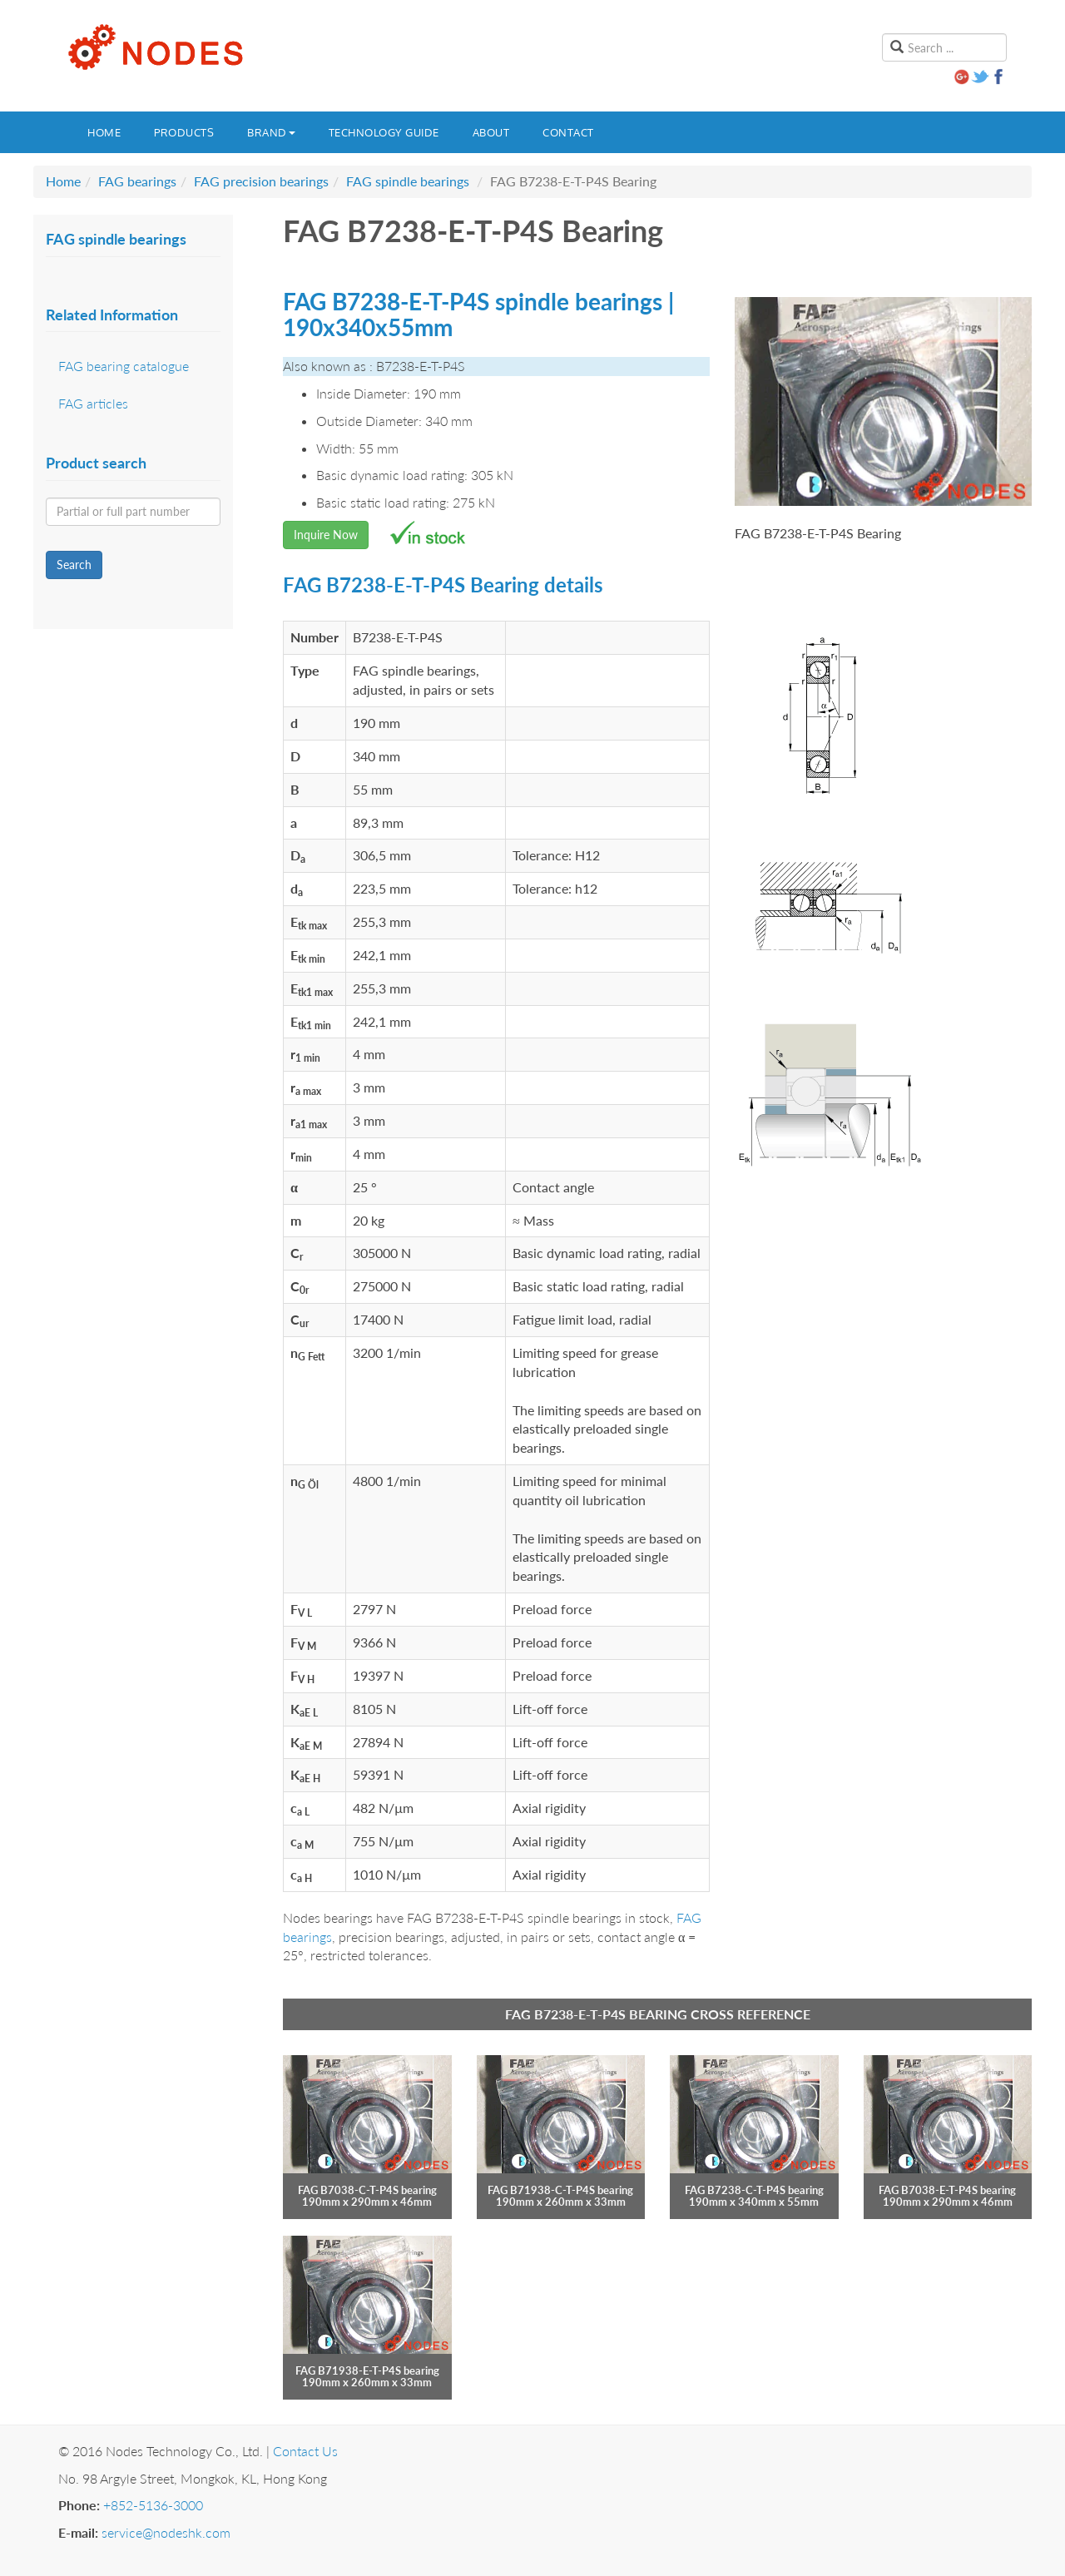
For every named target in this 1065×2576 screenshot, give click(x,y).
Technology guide (384, 132)
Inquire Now (326, 535)
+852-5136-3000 (153, 2505)
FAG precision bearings (261, 181)
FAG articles (93, 403)
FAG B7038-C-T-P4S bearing (367, 2190)
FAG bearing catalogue (123, 366)
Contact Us (305, 2451)
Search (74, 564)
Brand (271, 132)
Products (184, 132)
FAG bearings (137, 181)
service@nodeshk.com (166, 2532)
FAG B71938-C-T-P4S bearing (560, 2190)
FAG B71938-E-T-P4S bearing (367, 2370)
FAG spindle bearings (407, 181)
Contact (568, 132)
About (491, 132)
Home (104, 132)
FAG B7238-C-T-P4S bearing (754, 2190)
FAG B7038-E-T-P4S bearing (947, 2190)
